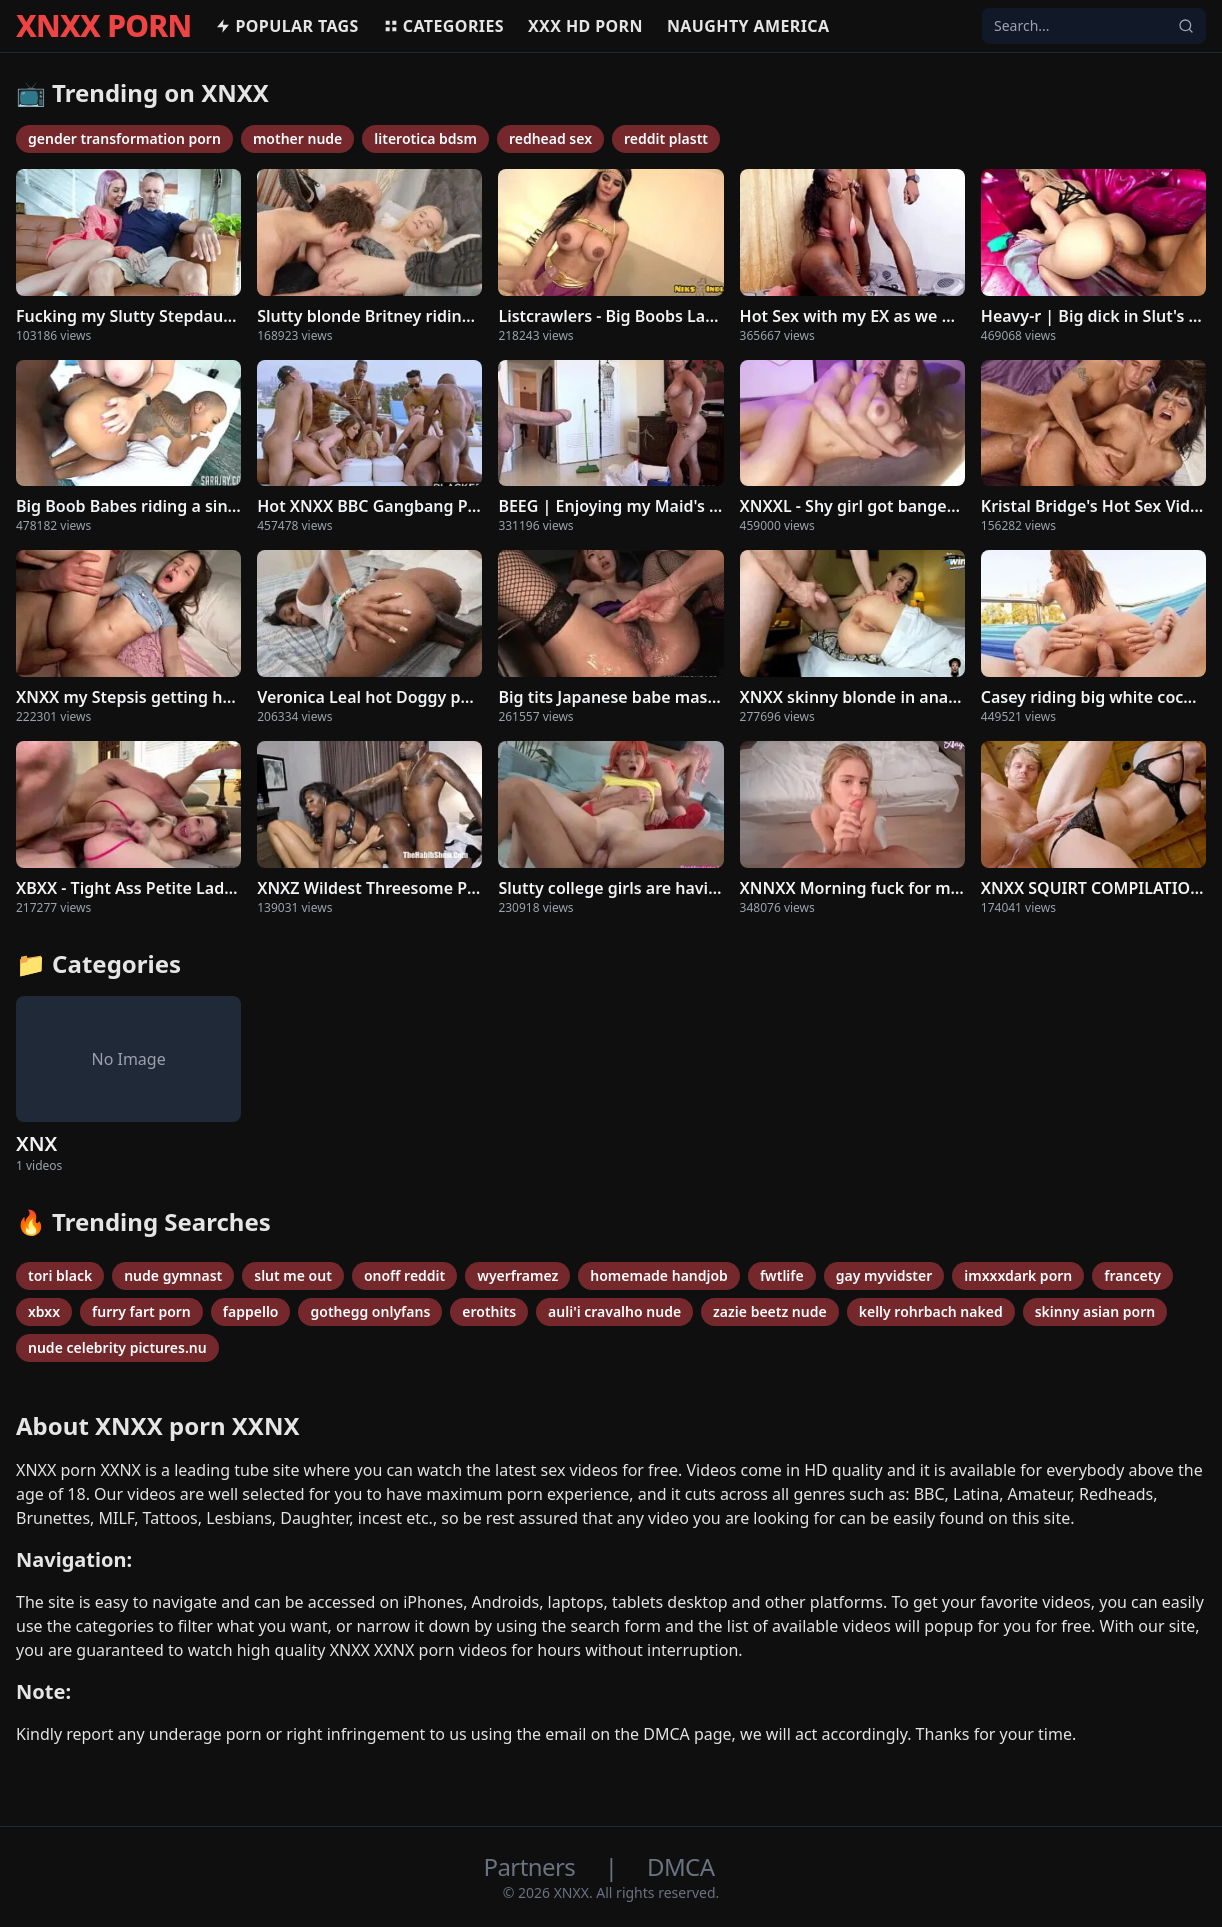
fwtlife (782, 1275)
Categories (443, 26)
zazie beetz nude (770, 1311)
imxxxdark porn (1018, 1275)
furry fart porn (141, 1311)
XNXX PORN (103, 26)
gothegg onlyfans (370, 1311)
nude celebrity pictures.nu (117, 1347)
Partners (532, 1866)
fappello (251, 1311)
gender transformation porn (124, 138)
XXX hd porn (585, 26)
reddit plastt (666, 138)
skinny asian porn (1095, 1311)
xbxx (44, 1311)
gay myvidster (884, 1275)
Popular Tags (286, 26)
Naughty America (748, 26)
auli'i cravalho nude (614, 1311)
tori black (60, 1275)
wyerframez (517, 1275)
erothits (489, 1311)
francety (1132, 1275)
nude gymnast (173, 1275)
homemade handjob (659, 1275)
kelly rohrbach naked (931, 1311)
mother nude (297, 138)
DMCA (680, 1866)
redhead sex (550, 138)
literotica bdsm (425, 138)
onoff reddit (404, 1275)
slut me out (293, 1275)
